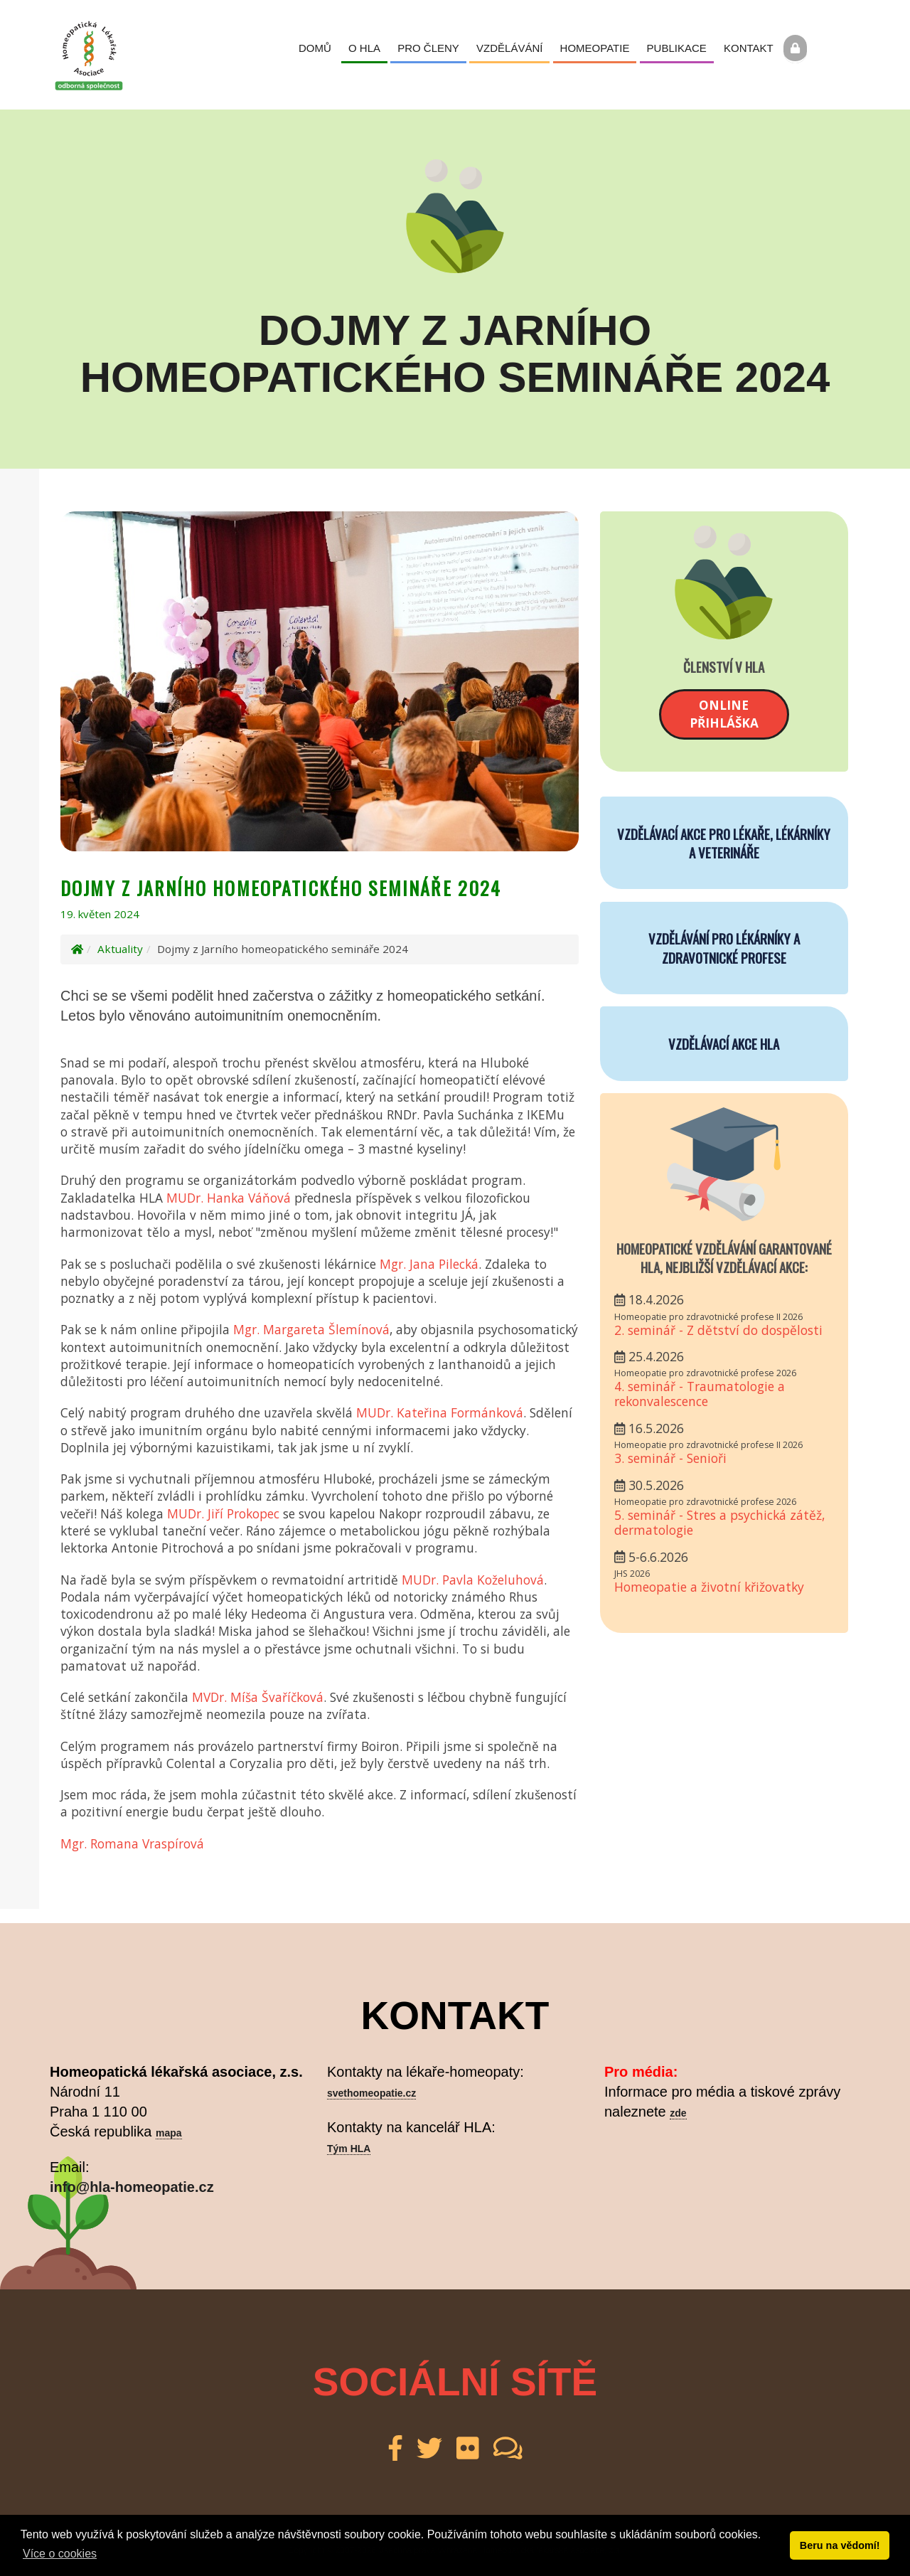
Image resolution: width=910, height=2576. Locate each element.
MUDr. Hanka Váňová (228, 1197)
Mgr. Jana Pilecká (429, 1263)
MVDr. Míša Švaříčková (257, 1696)
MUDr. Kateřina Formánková (439, 1412)
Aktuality (120, 949)
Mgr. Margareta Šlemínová (311, 1329)
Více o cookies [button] (60, 2554)
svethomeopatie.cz (371, 2093)
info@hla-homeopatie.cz (132, 2187)
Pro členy (428, 48)
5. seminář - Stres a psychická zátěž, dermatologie (719, 1522)
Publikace (677, 48)
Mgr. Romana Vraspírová (132, 1843)
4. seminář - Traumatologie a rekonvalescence (699, 1394)
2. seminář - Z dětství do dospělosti (718, 1329)
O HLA (364, 48)
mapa (169, 2133)
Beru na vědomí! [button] (840, 2545)
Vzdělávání (509, 48)
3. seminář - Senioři (670, 1458)
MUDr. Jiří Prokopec (223, 1513)
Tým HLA (348, 2148)
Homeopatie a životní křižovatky (709, 1586)
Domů (315, 48)
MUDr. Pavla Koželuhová (473, 1579)
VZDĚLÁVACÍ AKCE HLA (723, 1043)
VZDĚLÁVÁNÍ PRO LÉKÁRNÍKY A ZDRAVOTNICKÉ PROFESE (724, 947)
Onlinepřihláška (724, 714)
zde (678, 2113)
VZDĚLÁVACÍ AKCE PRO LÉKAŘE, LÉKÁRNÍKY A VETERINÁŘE (723, 843)
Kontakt (749, 48)
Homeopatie (595, 48)
